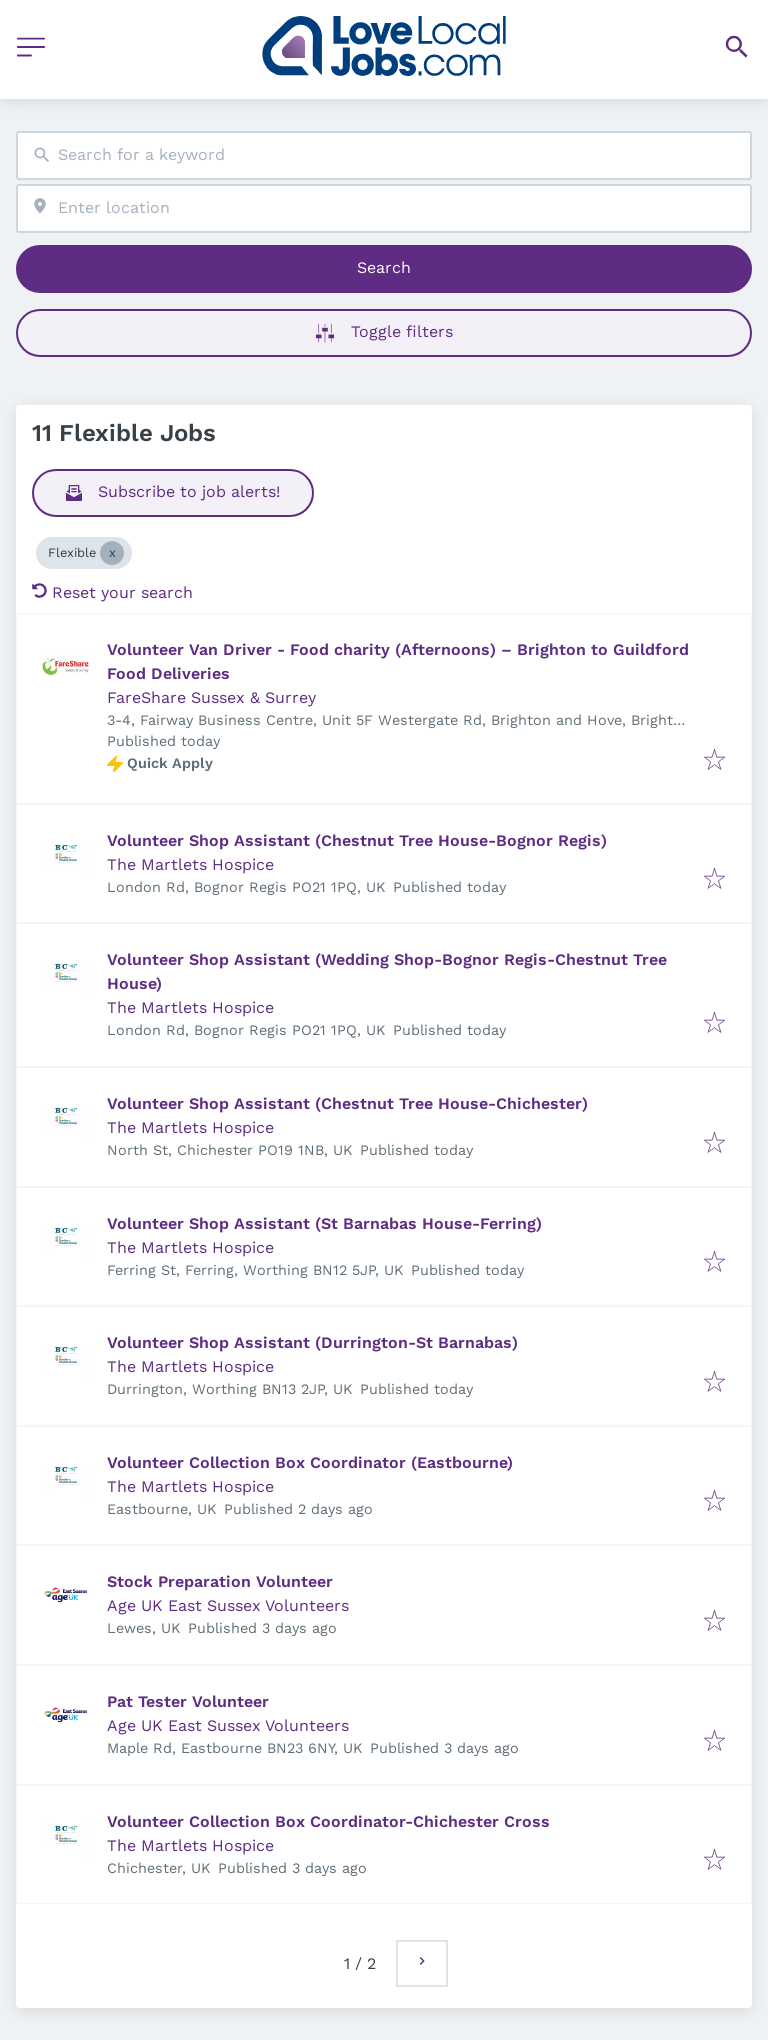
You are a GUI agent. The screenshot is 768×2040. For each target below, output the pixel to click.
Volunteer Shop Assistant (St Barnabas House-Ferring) (324, 1223)
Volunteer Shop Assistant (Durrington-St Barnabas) (312, 1342)
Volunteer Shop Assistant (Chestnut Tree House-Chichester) (347, 1103)
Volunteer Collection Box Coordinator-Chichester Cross (328, 1821)
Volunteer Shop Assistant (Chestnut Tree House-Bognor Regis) (357, 840)
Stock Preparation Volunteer (220, 1581)
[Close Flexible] (112, 553)
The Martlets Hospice (190, 864)
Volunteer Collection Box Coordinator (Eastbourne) (310, 1462)
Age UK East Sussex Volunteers (228, 1605)
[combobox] (384, 155)
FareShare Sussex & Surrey (211, 697)
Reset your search (112, 592)
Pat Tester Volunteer (188, 1701)
